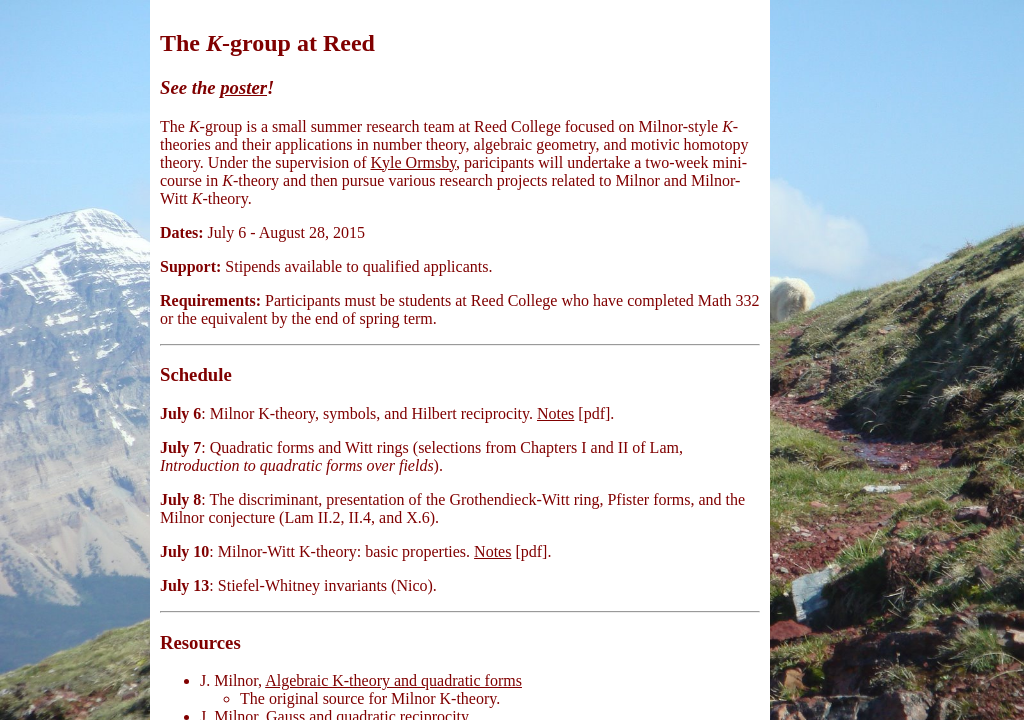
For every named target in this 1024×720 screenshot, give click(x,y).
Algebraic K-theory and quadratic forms (393, 680)
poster (243, 87)
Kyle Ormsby (413, 162)
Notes (555, 413)
